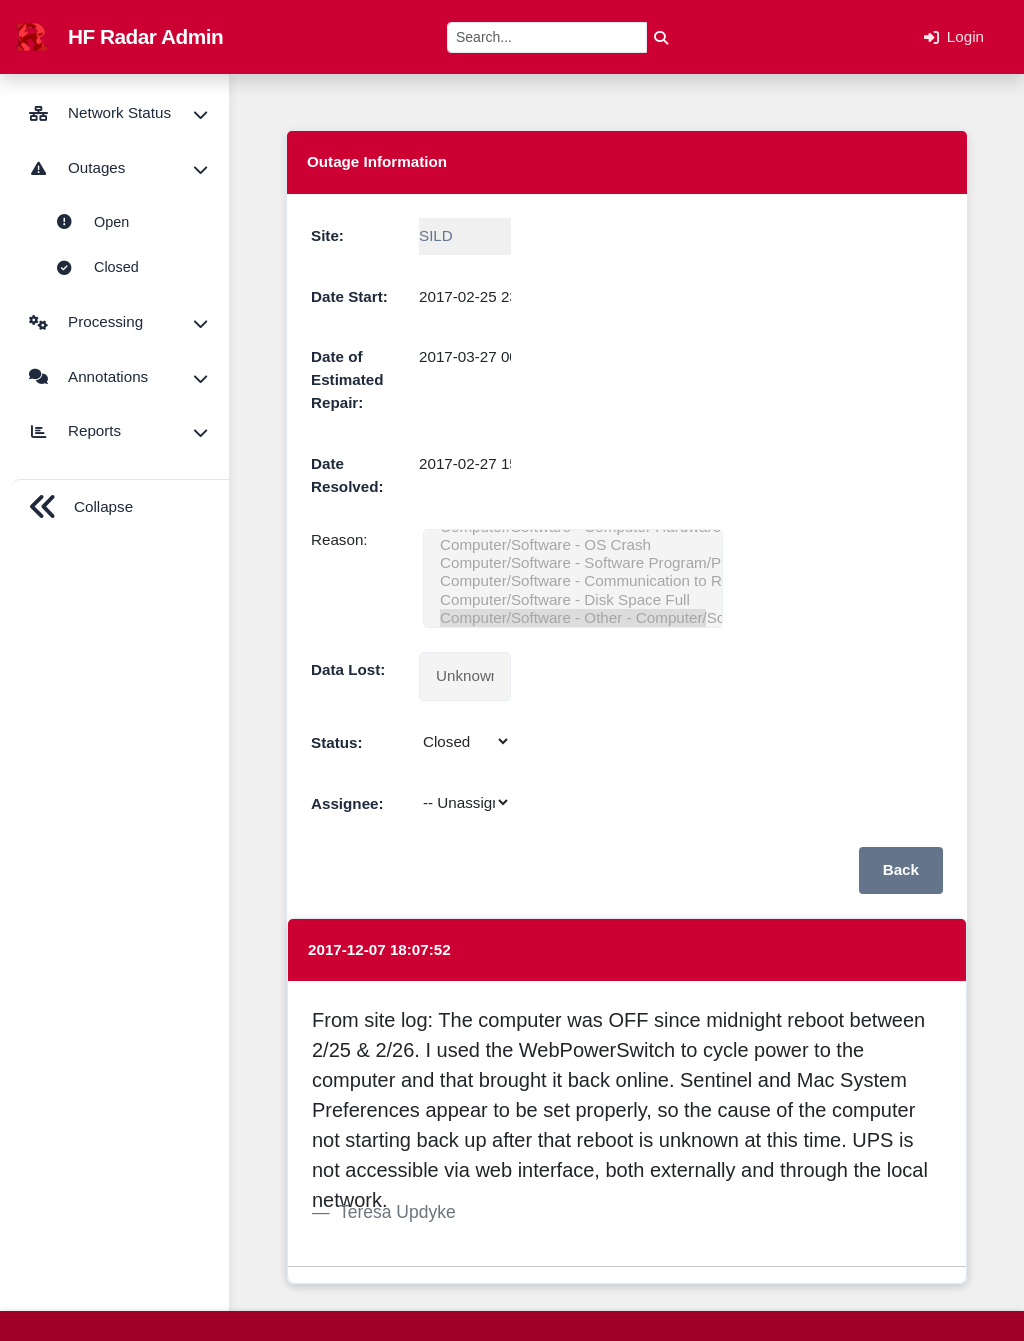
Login (954, 37)
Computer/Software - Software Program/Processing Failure (573, 563)
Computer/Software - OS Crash (573, 545)
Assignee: (347, 803)
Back (901, 869)
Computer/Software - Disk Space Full (573, 600)
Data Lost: (348, 669)
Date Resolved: (347, 475)
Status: (336, 742)
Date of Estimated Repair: (347, 379)
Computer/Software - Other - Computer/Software (573, 618)
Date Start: (349, 296)
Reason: (339, 539)
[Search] (547, 37)
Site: (327, 235)
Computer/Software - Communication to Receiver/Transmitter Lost (573, 581)
